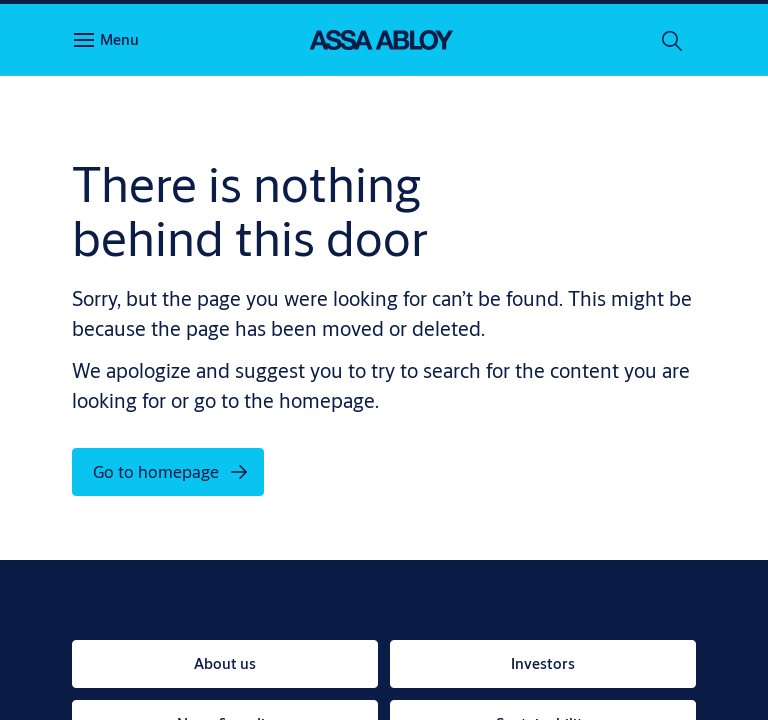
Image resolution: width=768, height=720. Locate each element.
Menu (119, 39)
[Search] (673, 40)
